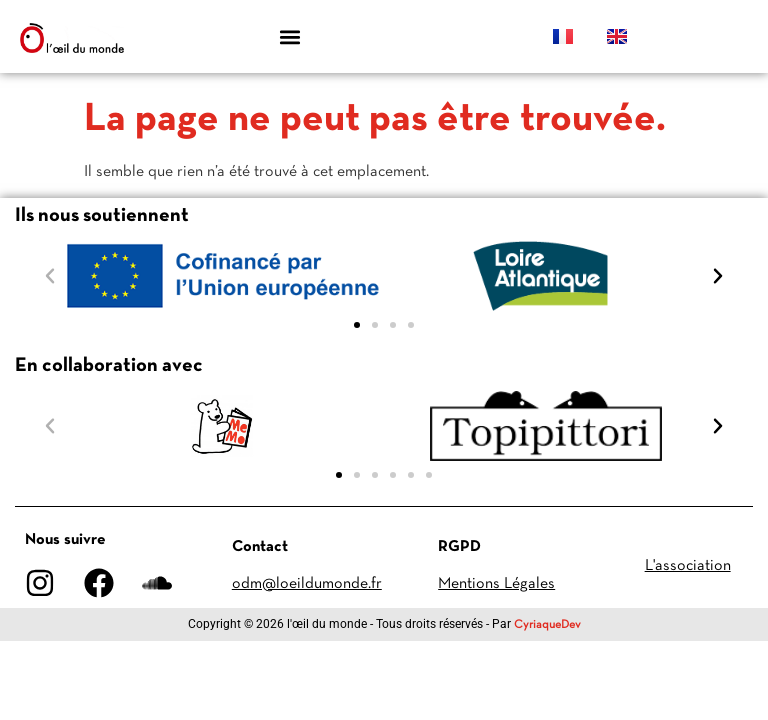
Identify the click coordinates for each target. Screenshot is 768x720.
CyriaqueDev (547, 625)
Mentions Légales (496, 584)
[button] (290, 36)
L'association (688, 566)
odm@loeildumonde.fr (307, 584)
